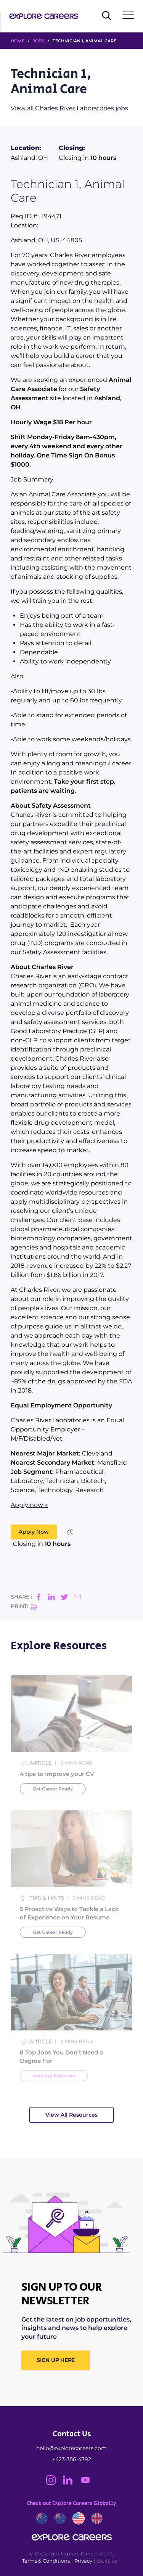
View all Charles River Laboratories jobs (69, 108)
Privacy (83, 2561)
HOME (17, 40)
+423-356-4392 (71, 2459)
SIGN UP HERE (56, 2360)
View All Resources (71, 2114)
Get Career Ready (53, 1806)
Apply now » (29, 1505)
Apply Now (34, 1531)
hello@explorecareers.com (71, 2448)
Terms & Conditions (46, 2561)
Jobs (38, 40)
